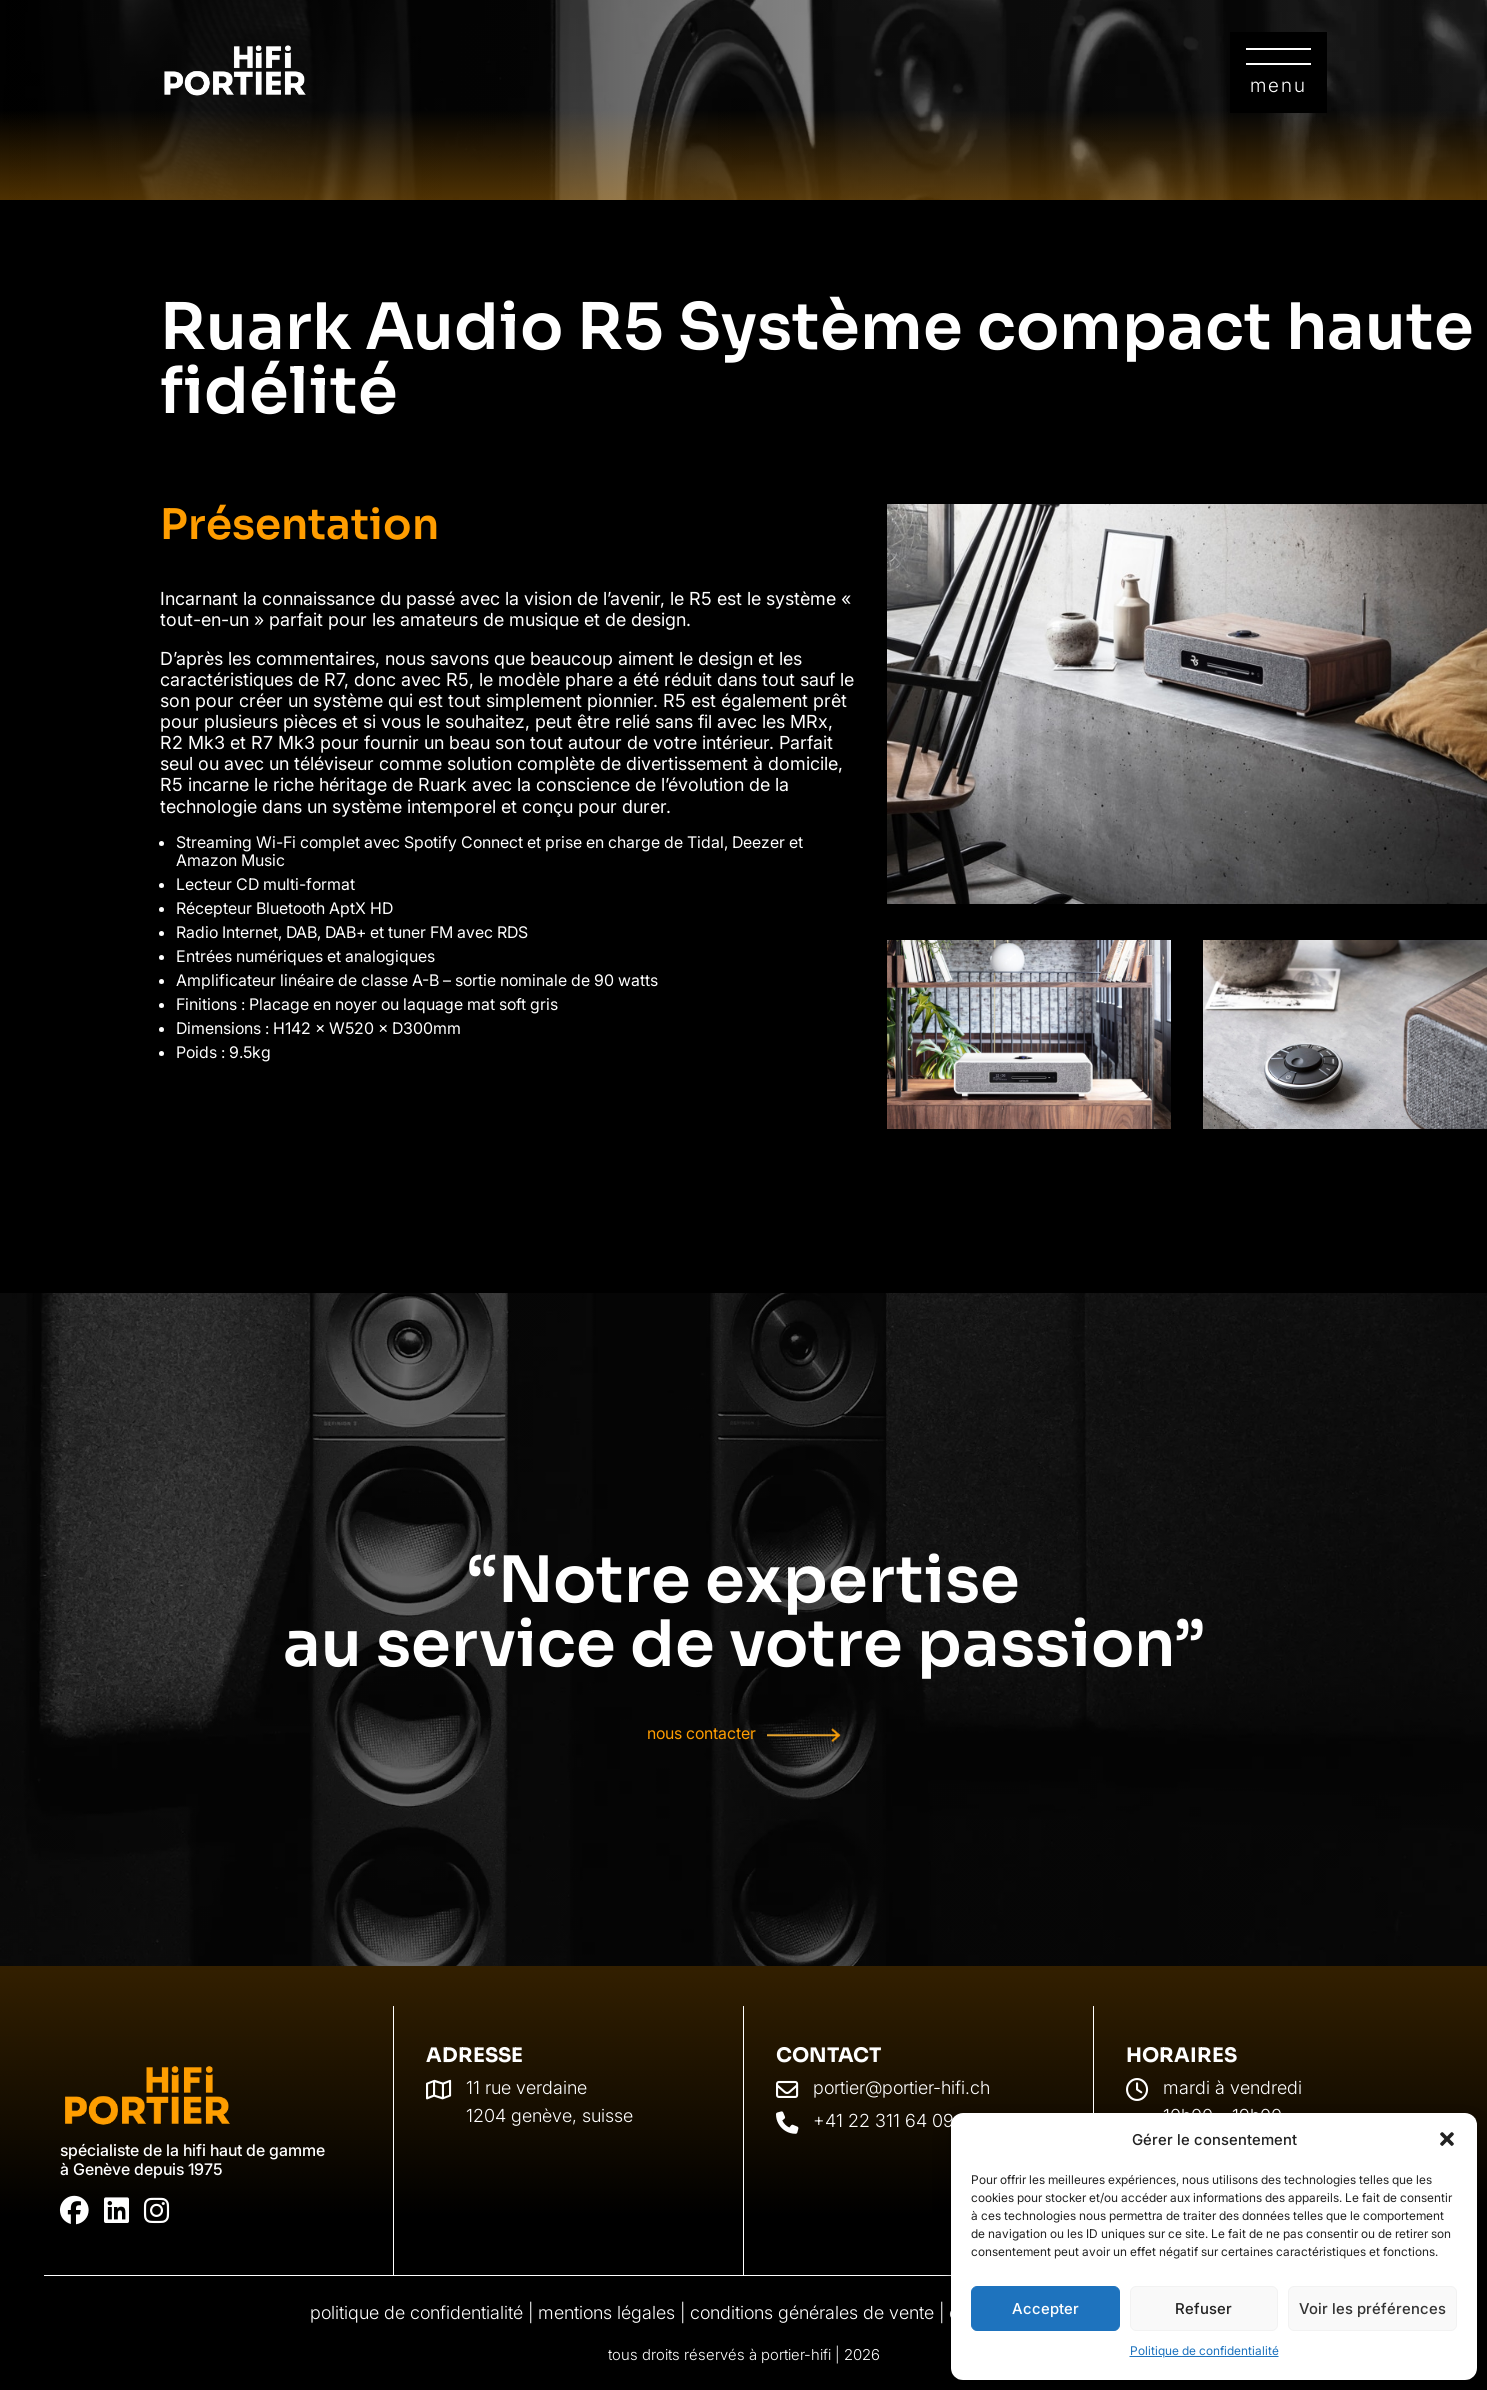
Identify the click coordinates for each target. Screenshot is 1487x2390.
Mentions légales (606, 2312)
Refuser (1203, 2308)
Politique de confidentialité (1204, 2350)
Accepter (1045, 2308)
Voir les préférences (1372, 2308)
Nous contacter (701, 1734)
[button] (1447, 2139)
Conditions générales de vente (812, 2312)
